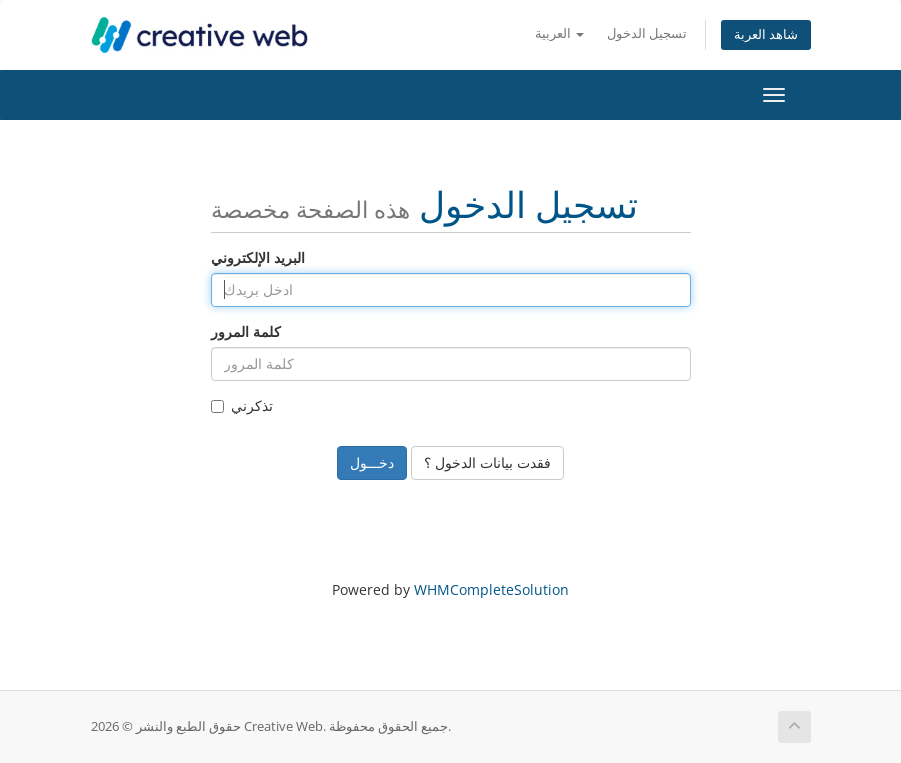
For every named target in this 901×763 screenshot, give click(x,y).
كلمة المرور (246, 331)
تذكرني (242, 405)
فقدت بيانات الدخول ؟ (487, 462)
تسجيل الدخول (647, 33)
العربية (559, 33)
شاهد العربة (766, 34)
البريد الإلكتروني (258, 257)
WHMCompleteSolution (491, 589)
